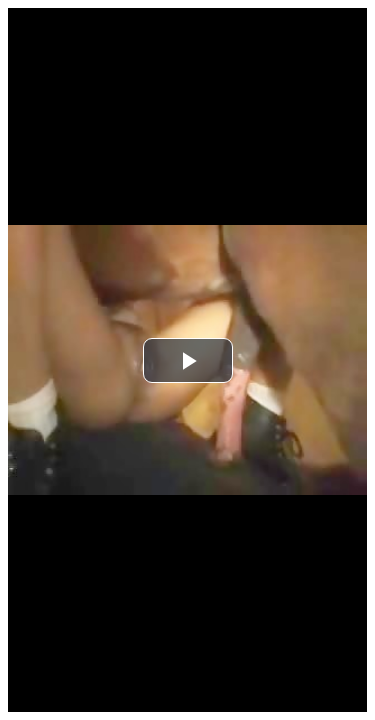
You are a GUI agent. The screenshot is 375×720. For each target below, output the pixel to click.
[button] (188, 360)
